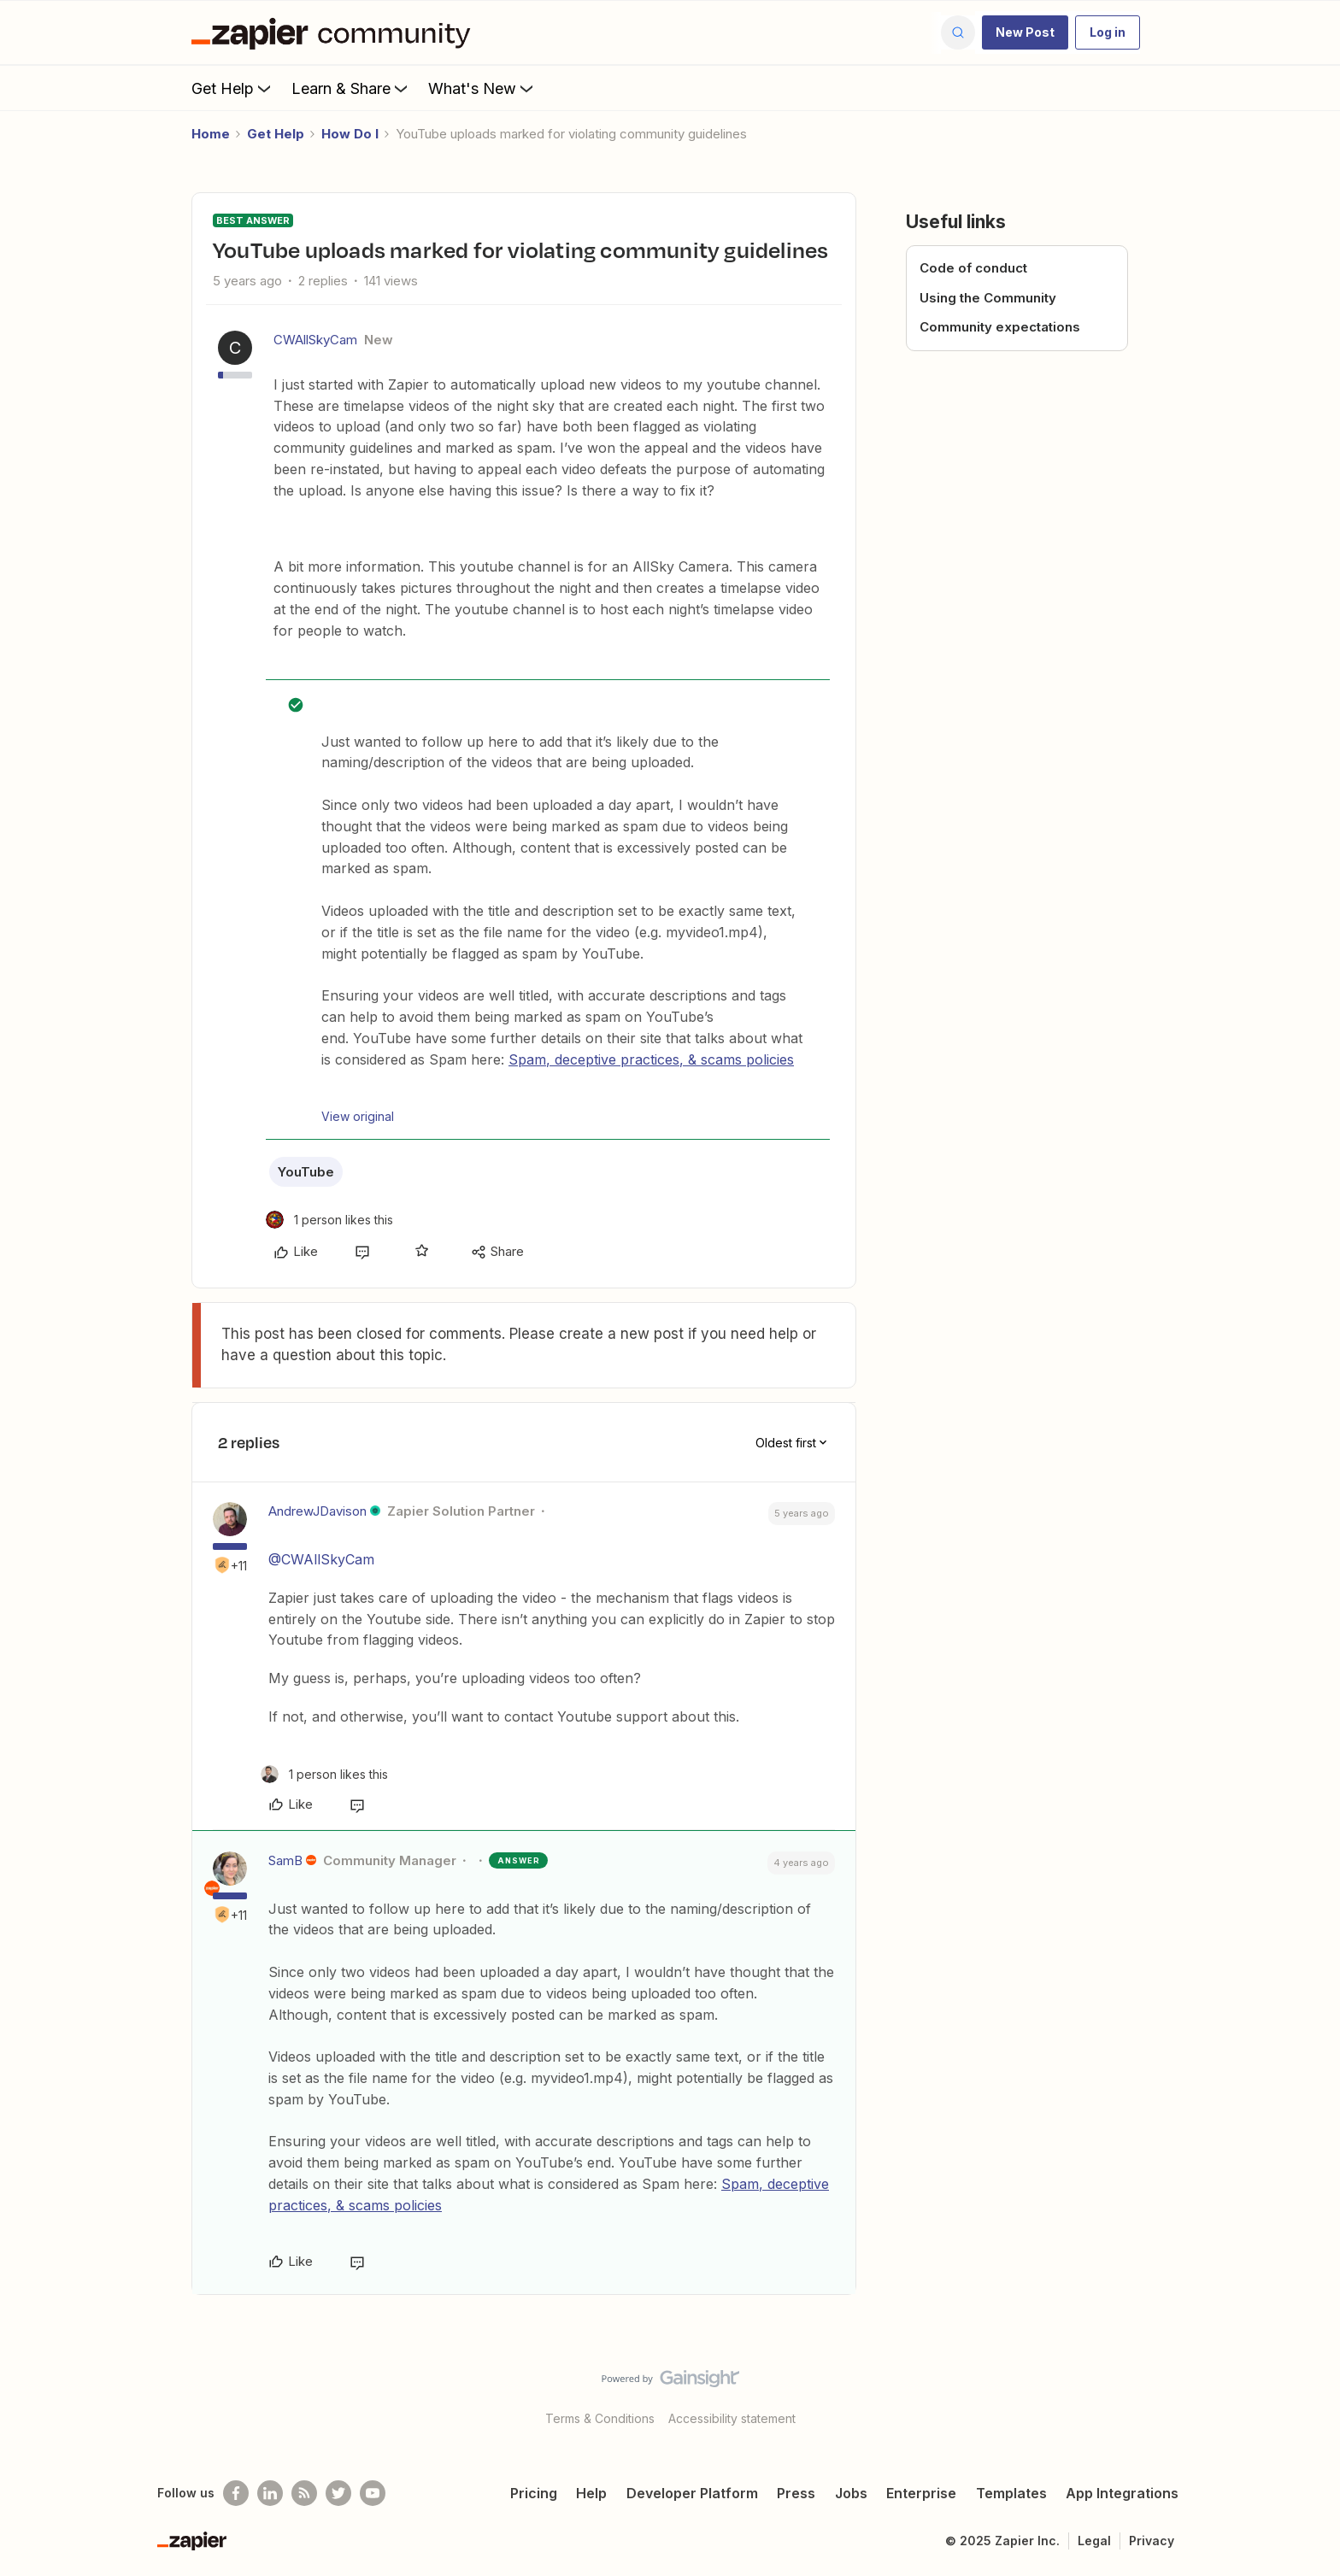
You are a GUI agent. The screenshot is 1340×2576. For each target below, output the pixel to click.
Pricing (533, 2493)
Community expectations (1000, 327)
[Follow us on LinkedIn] (270, 2493)
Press (796, 2493)
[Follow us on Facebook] (236, 2493)
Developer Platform (692, 2493)
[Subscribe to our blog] (304, 2493)
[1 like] (329, 1220)
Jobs (851, 2493)
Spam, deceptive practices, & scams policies (651, 1059)
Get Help (232, 88)
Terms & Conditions (600, 2418)
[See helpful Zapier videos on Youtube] (372, 2493)
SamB (285, 1860)
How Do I (350, 134)
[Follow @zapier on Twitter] (338, 2493)
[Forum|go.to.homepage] (335, 32)
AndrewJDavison (317, 1511)
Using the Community (988, 298)
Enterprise (921, 2493)
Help (591, 2493)
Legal (1094, 2540)
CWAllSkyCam (315, 340)
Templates (1011, 2493)
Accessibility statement (732, 2418)
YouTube (306, 1172)
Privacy (1151, 2540)
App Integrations (1122, 2493)
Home (210, 134)
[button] (1025, 32)
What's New (482, 88)
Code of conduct (973, 268)
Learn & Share (351, 88)
